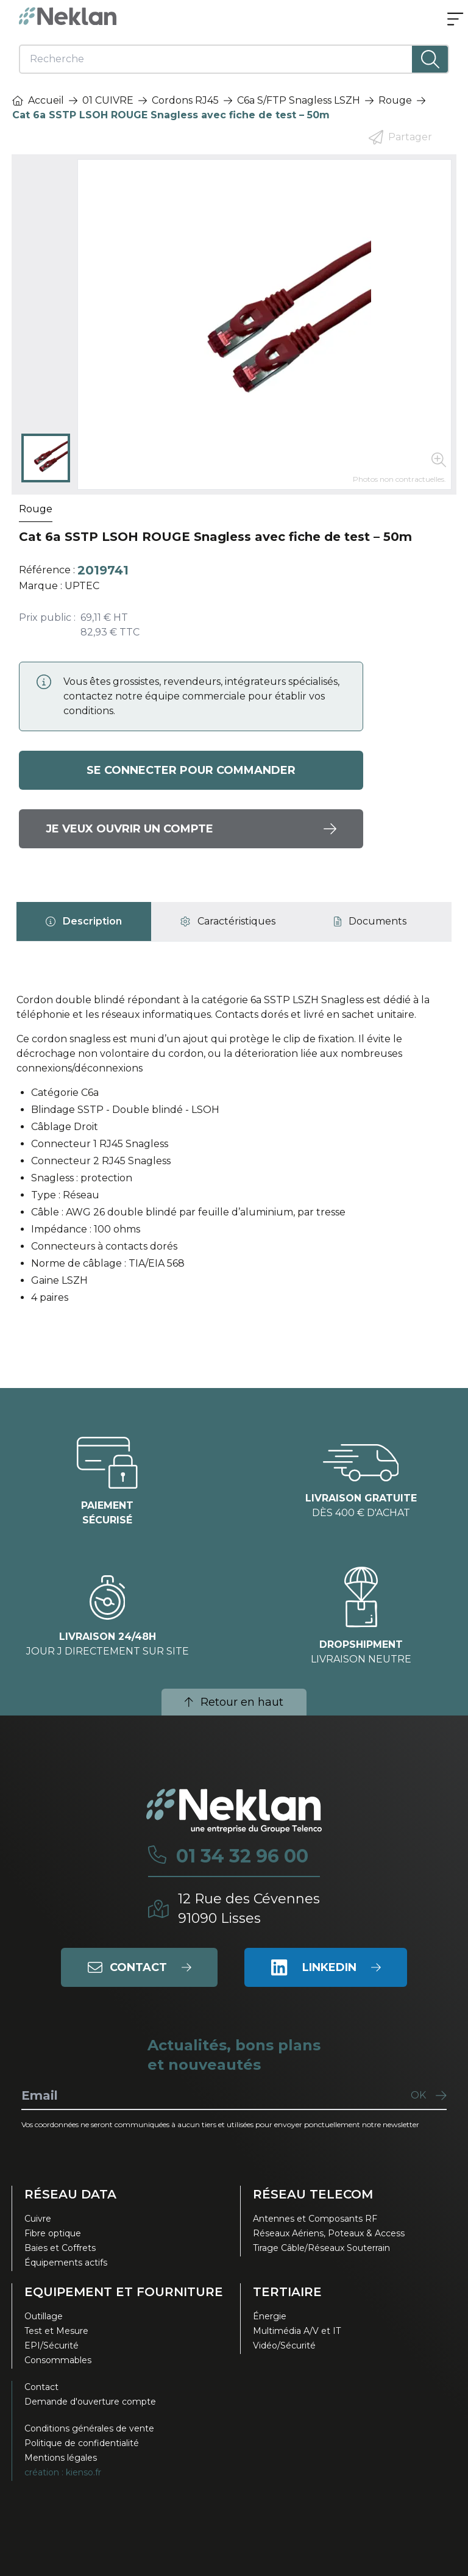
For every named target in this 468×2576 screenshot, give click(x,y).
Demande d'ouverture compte (90, 2401)
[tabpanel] (234, 1154)
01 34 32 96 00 (242, 1856)
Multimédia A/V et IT (297, 2330)
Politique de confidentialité (81, 2443)
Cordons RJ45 (185, 100)
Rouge (395, 100)
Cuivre (37, 2218)
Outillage (43, 2316)
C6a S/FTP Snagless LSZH (298, 100)
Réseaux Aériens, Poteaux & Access (329, 2233)
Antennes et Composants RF (315, 2218)
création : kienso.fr (62, 2472)
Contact (41, 2386)
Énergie (269, 2316)
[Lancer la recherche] (430, 59)
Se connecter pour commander (191, 770)
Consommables (57, 2360)
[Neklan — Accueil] (67, 16)
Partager (400, 137)
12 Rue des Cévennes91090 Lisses (249, 1909)
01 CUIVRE (107, 100)
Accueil (38, 100)
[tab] (83, 921)
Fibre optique (52, 2233)
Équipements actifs (65, 2262)
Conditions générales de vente (89, 2428)
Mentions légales (60, 2457)
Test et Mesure (56, 2330)
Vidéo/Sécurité (284, 2345)
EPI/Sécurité (51, 2345)
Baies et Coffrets (60, 2247)
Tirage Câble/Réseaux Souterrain (321, 2247)
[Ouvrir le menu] (455, 20)
